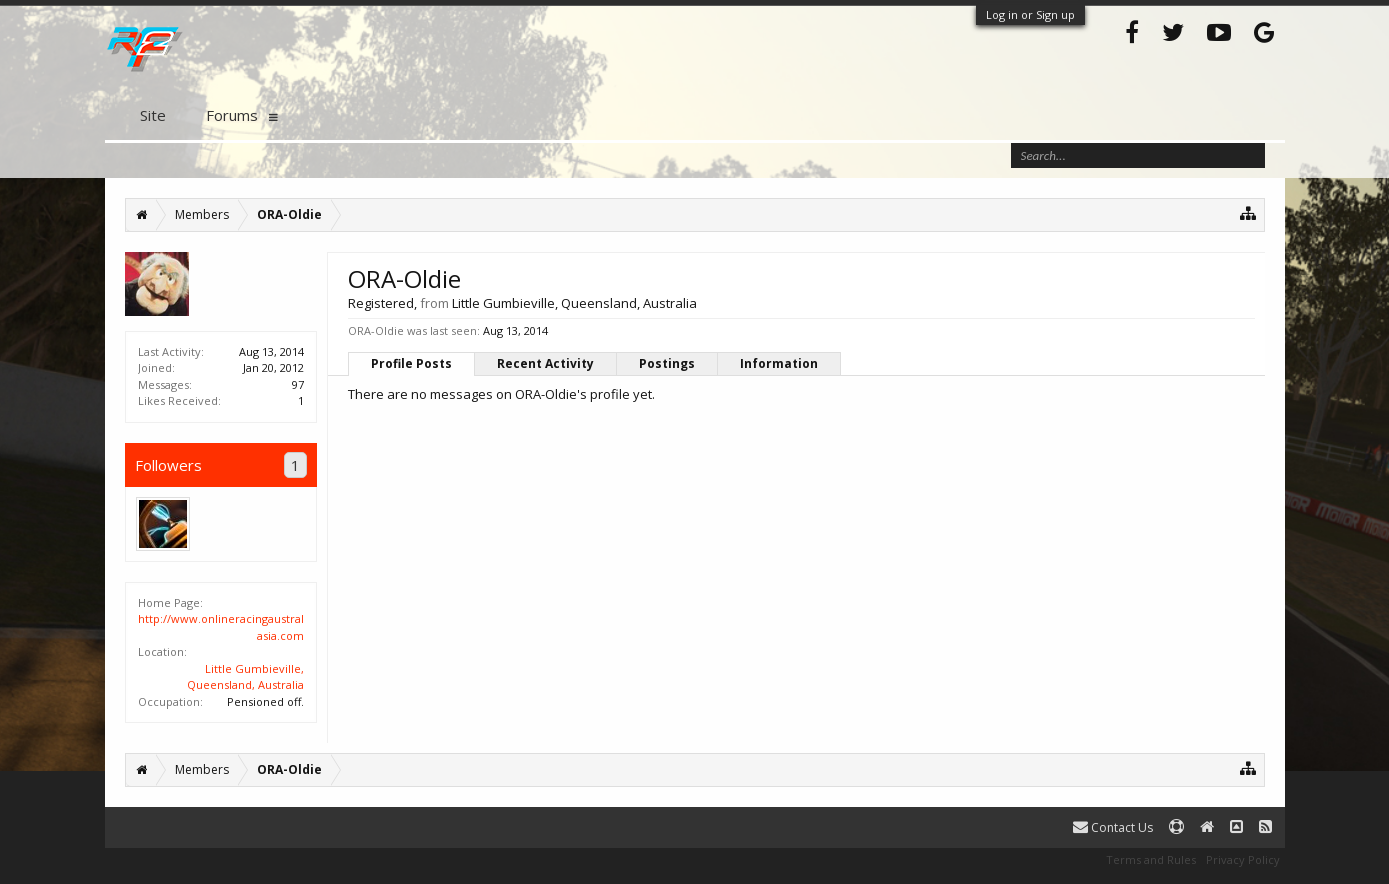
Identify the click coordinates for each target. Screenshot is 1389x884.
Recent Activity (545, 363)
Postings (667, 363)
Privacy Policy (1243, 859)
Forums (232, 115)
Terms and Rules (1151, 859)
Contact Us (1113, 827)
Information (779, 363)
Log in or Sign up (1030, 14)
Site (153, 115)
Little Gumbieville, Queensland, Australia (245, 677)
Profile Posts (411, 363)
